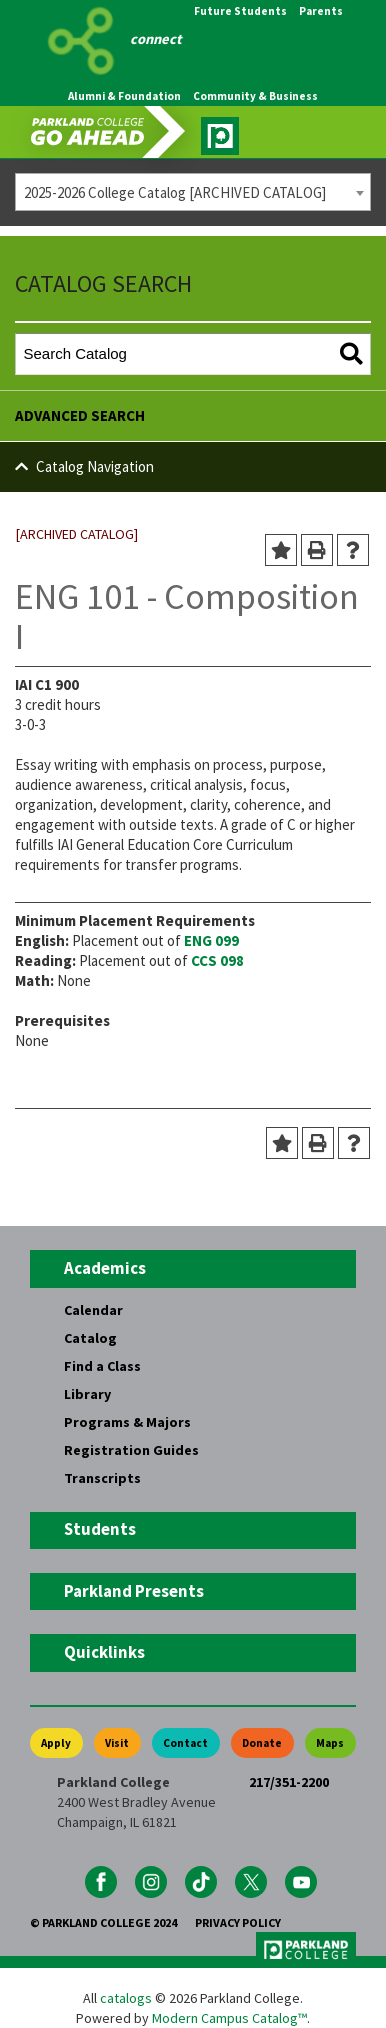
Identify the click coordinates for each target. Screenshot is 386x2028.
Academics (105, 1268)
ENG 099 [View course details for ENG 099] (211, 940)
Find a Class (102, 1366)
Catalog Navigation (95, 466)
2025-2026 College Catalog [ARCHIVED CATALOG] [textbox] (175, 192)
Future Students (240, 11)
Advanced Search (80, 415)
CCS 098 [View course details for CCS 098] (217, 960)
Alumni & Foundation (124, 96)
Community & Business (255, 96)
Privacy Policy (238, 1922)
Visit (117, 1743)
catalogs (126, 1998)
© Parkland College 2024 (103, 1922)
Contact (185, 1743)
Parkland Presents (134, 1591)
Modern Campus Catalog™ (229, 2018)
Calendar (93, 1310)
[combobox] (193, 192)
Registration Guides (131, 1450)
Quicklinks (104, 1652)
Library (87, 1394)
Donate (262, 1743)
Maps (330, 1743)
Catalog (90, 1338)
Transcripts (102, 1478)
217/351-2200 (289, 1782)
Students (100, 1529)
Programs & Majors (127, 1422)
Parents (321, 11)
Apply (56, 1743)
